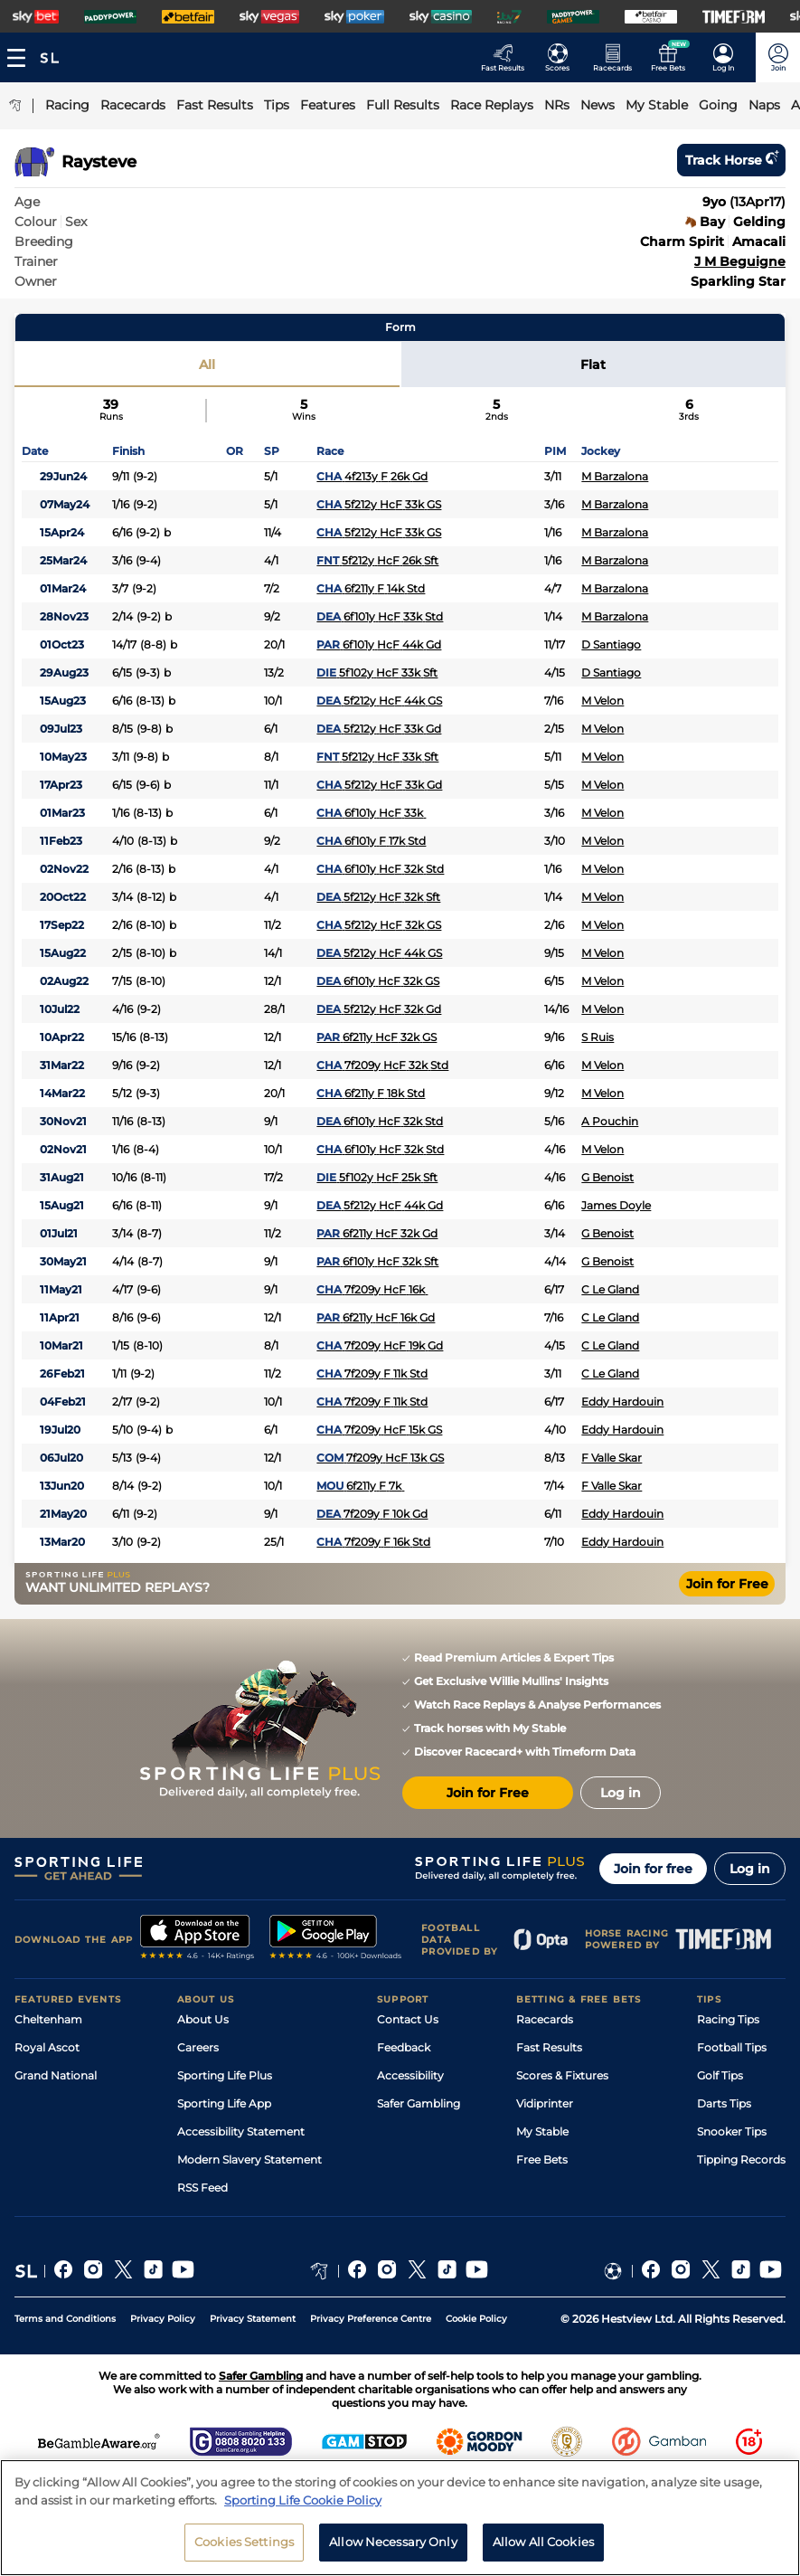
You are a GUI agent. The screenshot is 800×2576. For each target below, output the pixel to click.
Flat (593, 364)
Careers (198, 2047)
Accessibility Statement (241, 2131)
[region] (400, 2517)
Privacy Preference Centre (370, 2319)
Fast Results (549, 2047)
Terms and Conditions (65, 2319)
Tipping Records (741, 2159)
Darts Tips (724, 2103)
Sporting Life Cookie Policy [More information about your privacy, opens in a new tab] (302, 2500)
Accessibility (410, 2075)
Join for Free (727, 1584)
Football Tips (732, 2047)
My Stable (542, 2131)
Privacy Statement (253, 2319)
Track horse (731, 160)
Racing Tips (728, 2019)
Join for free (653, 1869)
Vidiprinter (544, 2103)
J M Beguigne (740, 261)
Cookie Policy (476, 2319)
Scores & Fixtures (562, 2075)
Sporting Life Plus (224, 2075)
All (207, 364)
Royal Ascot (47, 2047)
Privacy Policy (162, 2319)
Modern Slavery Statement (249, 2159)
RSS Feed (202, 2187)
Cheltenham (48, 2019)
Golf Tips (720, 2075)
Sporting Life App (224, 2103)
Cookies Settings (244, 2541)
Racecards (544, 2019)
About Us (203, 2019)
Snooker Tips (732, 2131)
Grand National (55, 2075)
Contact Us (407, 2019)
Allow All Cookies (543, 2541)
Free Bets (542, 2159)
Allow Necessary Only (393, 2541)
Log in (749, 1869)
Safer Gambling (418, 2103)
